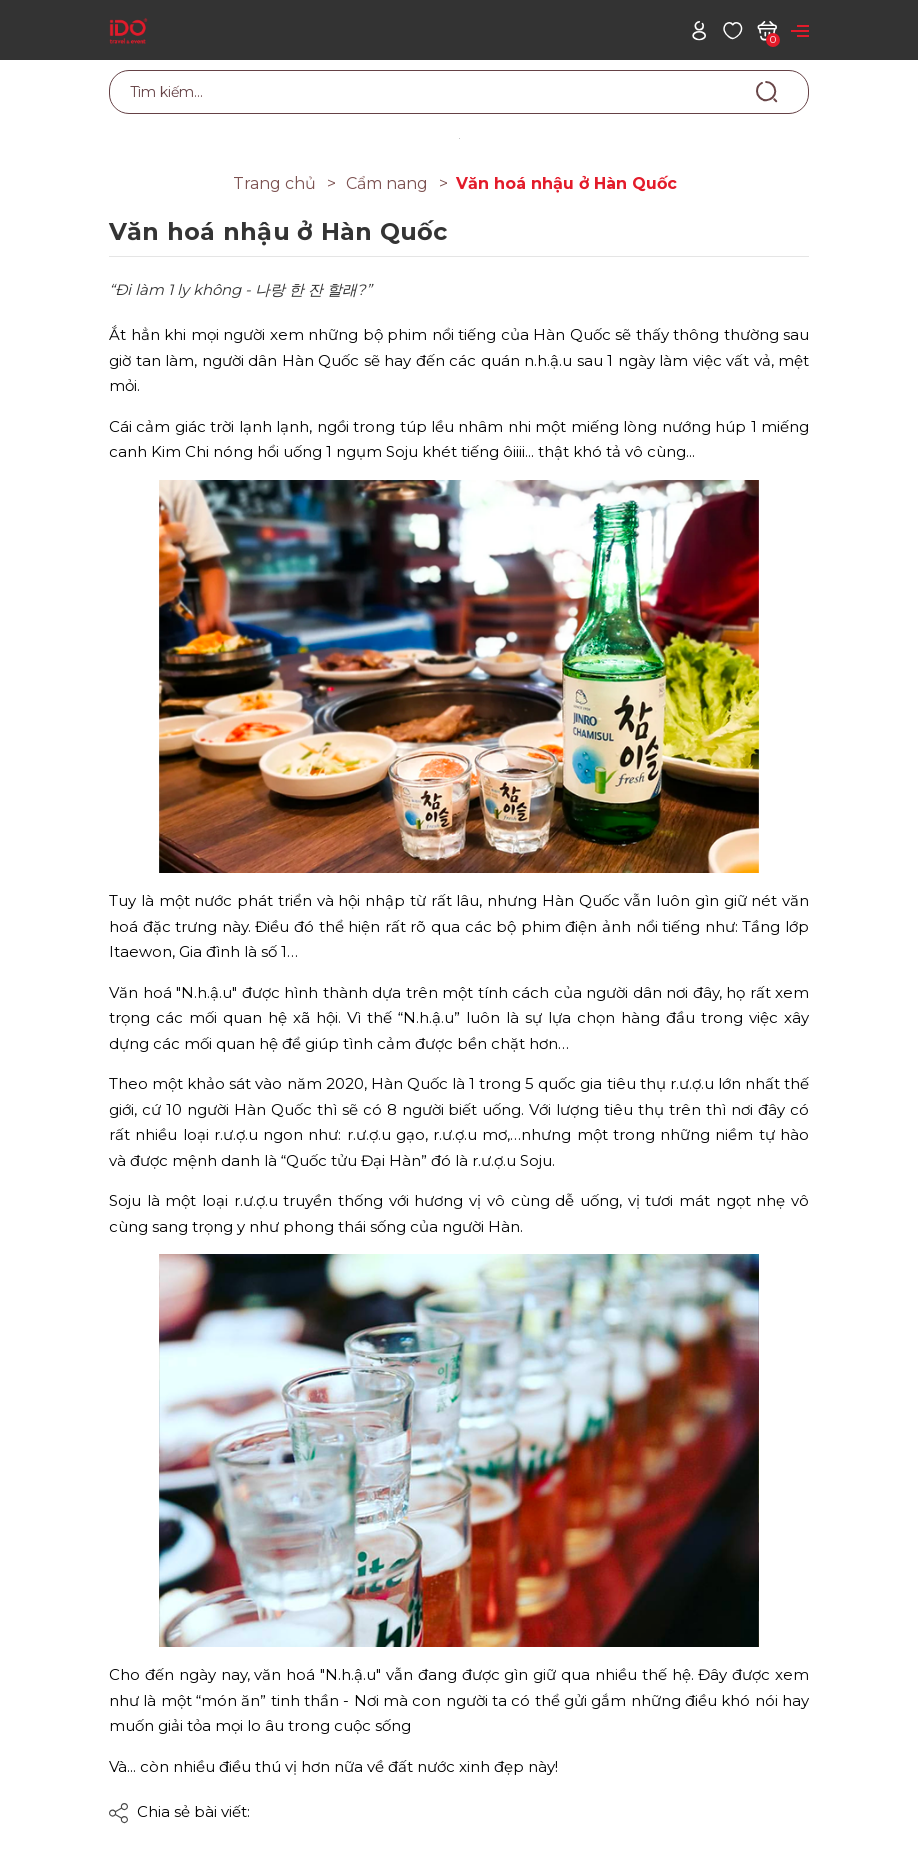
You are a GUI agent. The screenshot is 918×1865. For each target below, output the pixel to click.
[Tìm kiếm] (766, 91)
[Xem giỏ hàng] (767, 29)
